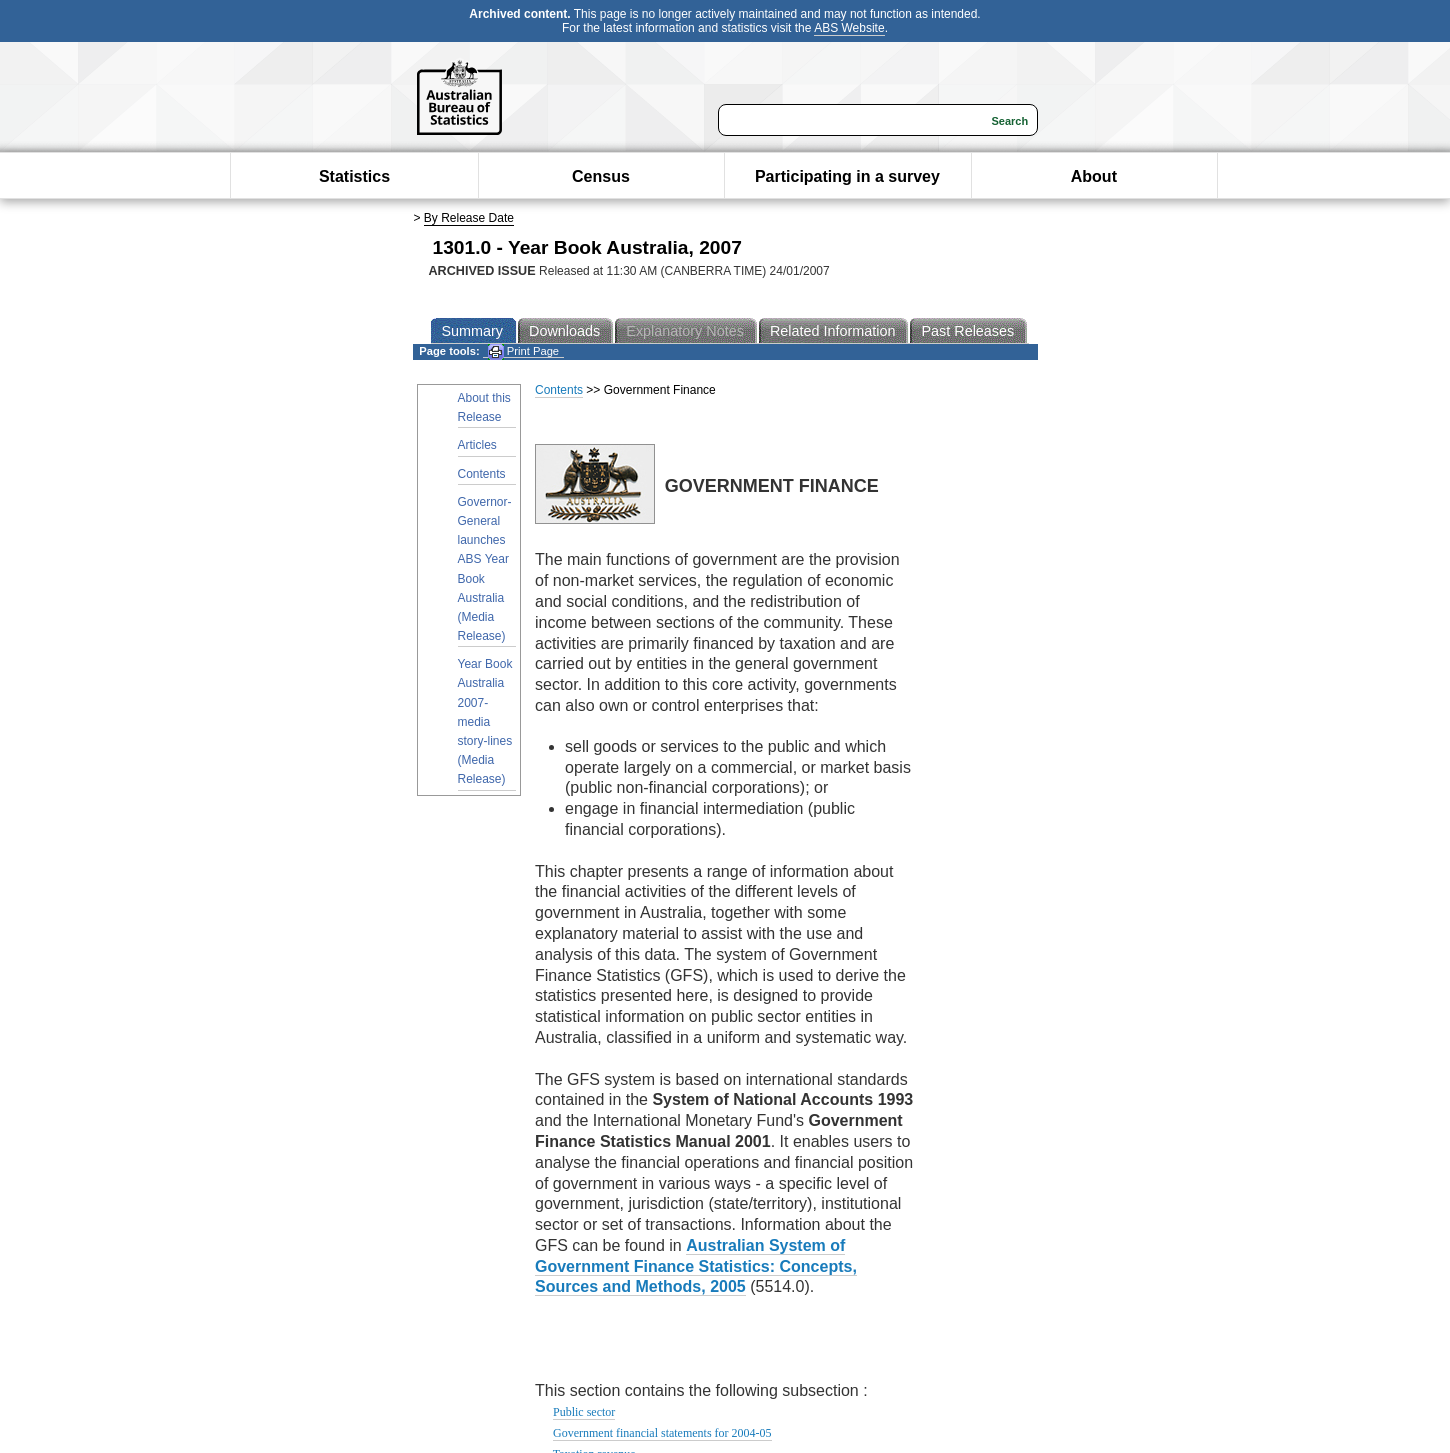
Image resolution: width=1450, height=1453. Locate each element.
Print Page (523, 351)
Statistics (354, 176)
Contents (482, 474)
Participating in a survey (847, 176)
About (1094, 176)
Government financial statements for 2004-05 (662, 1433)
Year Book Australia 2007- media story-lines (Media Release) (485, 721)
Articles (477, 445)
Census (601, 176)
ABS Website (849, 28)
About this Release (484, 407)
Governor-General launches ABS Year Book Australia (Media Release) (485, 569)
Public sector (584, 1412)
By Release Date (469, 218)
